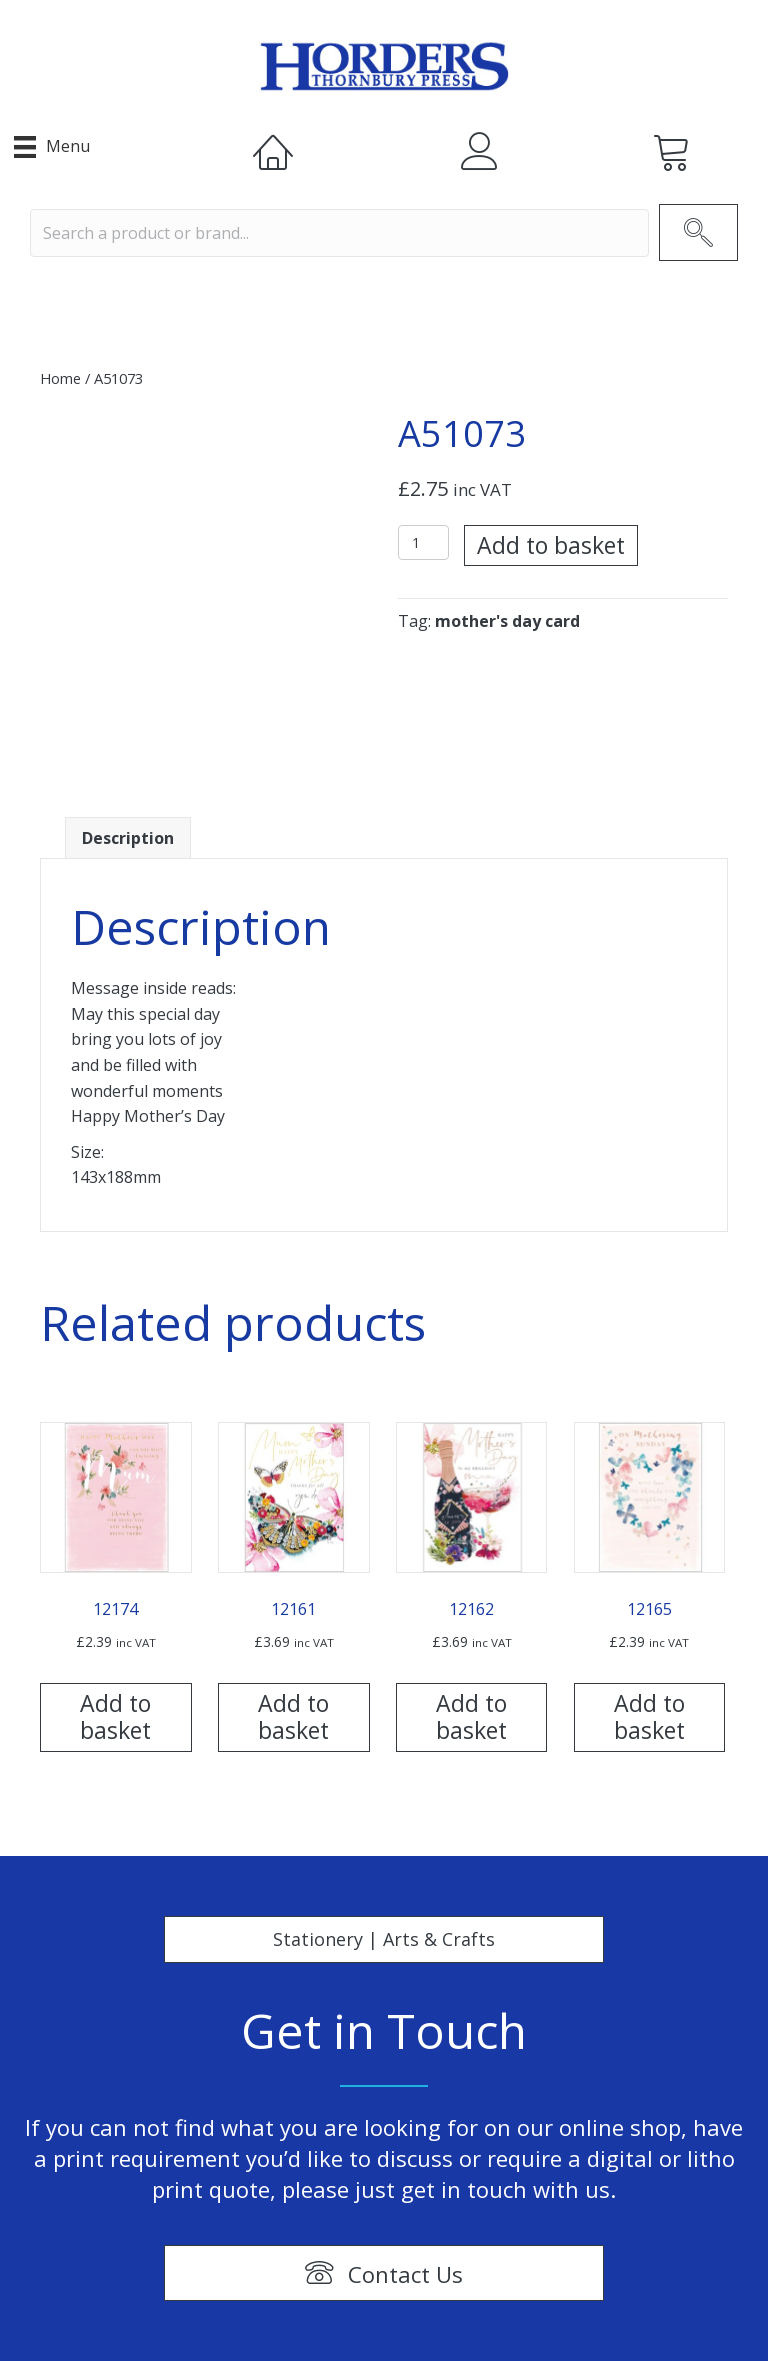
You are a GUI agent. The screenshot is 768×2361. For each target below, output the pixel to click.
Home (60, 378)
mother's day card (507, 621)
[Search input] (339, 233)
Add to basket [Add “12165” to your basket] (649, 1717)
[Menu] (52, 147)
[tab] (128, 838)
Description (128, 838)
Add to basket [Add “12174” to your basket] (115, 1717)
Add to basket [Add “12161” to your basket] (293, 1717)
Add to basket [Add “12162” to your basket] (471, 1717)
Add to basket (551, 545)
